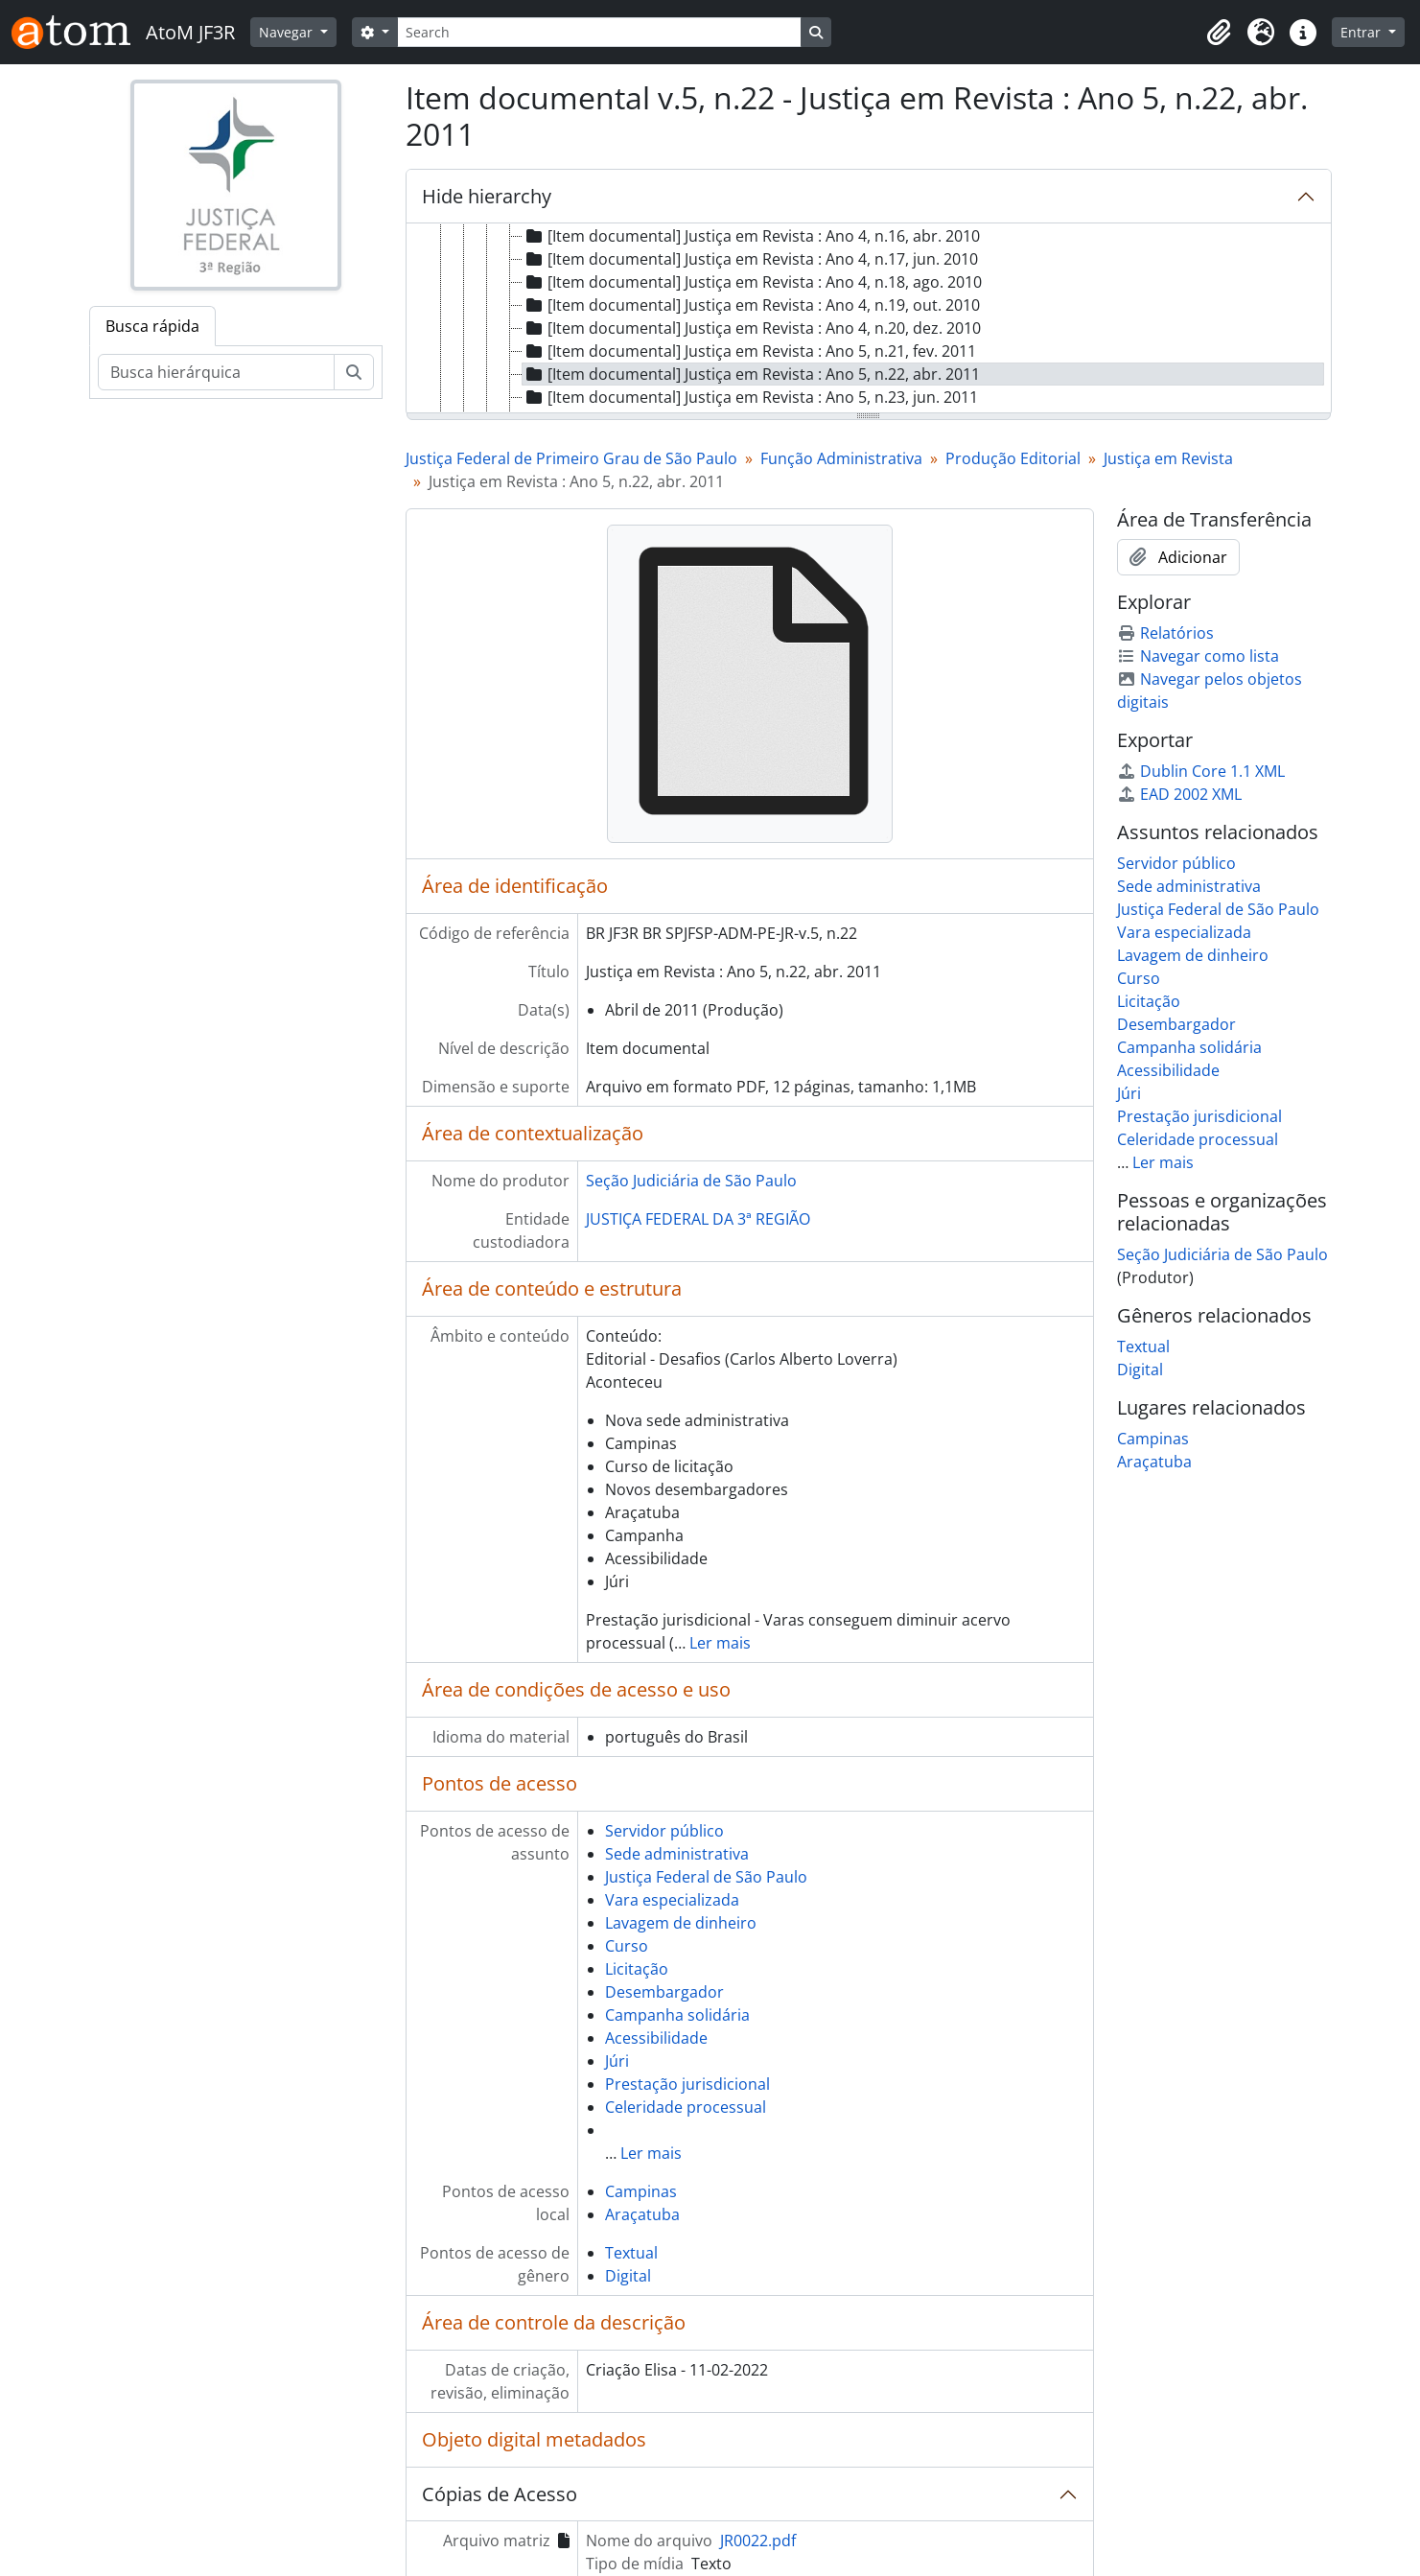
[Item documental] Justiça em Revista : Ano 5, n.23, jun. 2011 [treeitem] (750, 397)
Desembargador (664, 1991)
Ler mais (720, 1642)
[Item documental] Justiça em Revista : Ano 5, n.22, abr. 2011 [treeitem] (751, 374)
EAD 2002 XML (1179, 794)
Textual (631, 2252)
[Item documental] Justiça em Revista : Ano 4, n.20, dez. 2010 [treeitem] (752, 328)
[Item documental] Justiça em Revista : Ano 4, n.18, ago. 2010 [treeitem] (752, 281)
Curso (626, 1945)
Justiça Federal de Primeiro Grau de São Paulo (571, 458)
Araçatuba (642, 2214)
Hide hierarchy (486, 196)
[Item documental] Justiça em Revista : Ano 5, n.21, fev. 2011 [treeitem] (749, 351)
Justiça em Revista (1168, 458)
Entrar (1362, 32)
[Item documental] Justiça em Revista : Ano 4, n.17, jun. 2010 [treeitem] (750, 258)
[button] (1219, 33)
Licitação (636, 1968)
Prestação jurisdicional (687, 2084)
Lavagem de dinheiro (681, 1922)
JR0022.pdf (758, 2540)
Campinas (641, 2191)
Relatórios (1165, 633)
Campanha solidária (677, 2015)
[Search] (599, 32)
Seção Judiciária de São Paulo (691, 1180)
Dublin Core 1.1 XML (1201, 771)
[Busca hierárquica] (216, 372)
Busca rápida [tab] (152, 326)
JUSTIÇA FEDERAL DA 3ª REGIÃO (698, 1218)
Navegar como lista (1198, 656)
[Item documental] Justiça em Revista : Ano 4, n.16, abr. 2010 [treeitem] (751, 235)
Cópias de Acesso (499, 2494)
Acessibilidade (656, 2038)
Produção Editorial (1013, 458)
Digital (628, 2275)
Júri (617, 2061)
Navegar (287, 32)
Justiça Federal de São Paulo (706, 1876)
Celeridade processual (685, 2107)
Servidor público (664, 1830)
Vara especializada (672, 1899)
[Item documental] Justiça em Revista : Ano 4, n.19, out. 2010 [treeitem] (751, 304)
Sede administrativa (677, 1853)
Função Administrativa (841, 458)
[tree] (869, 319)
